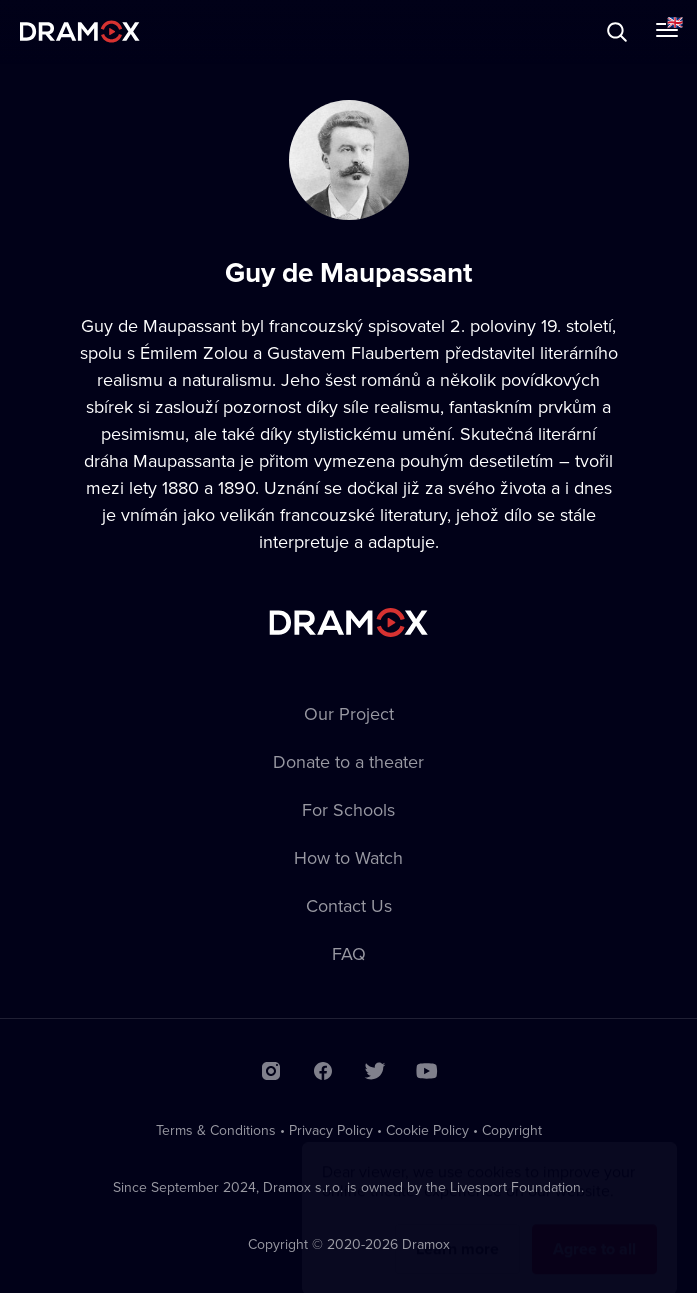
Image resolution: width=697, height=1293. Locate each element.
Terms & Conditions (216, 1130)
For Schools (348, 809)
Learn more (457, 1229)
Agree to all (594, 1229)
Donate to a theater (348, 761)
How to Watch (348, 857)
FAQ (349, 953)
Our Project (349, 713)
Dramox (80, 31)
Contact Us (349, 905)
